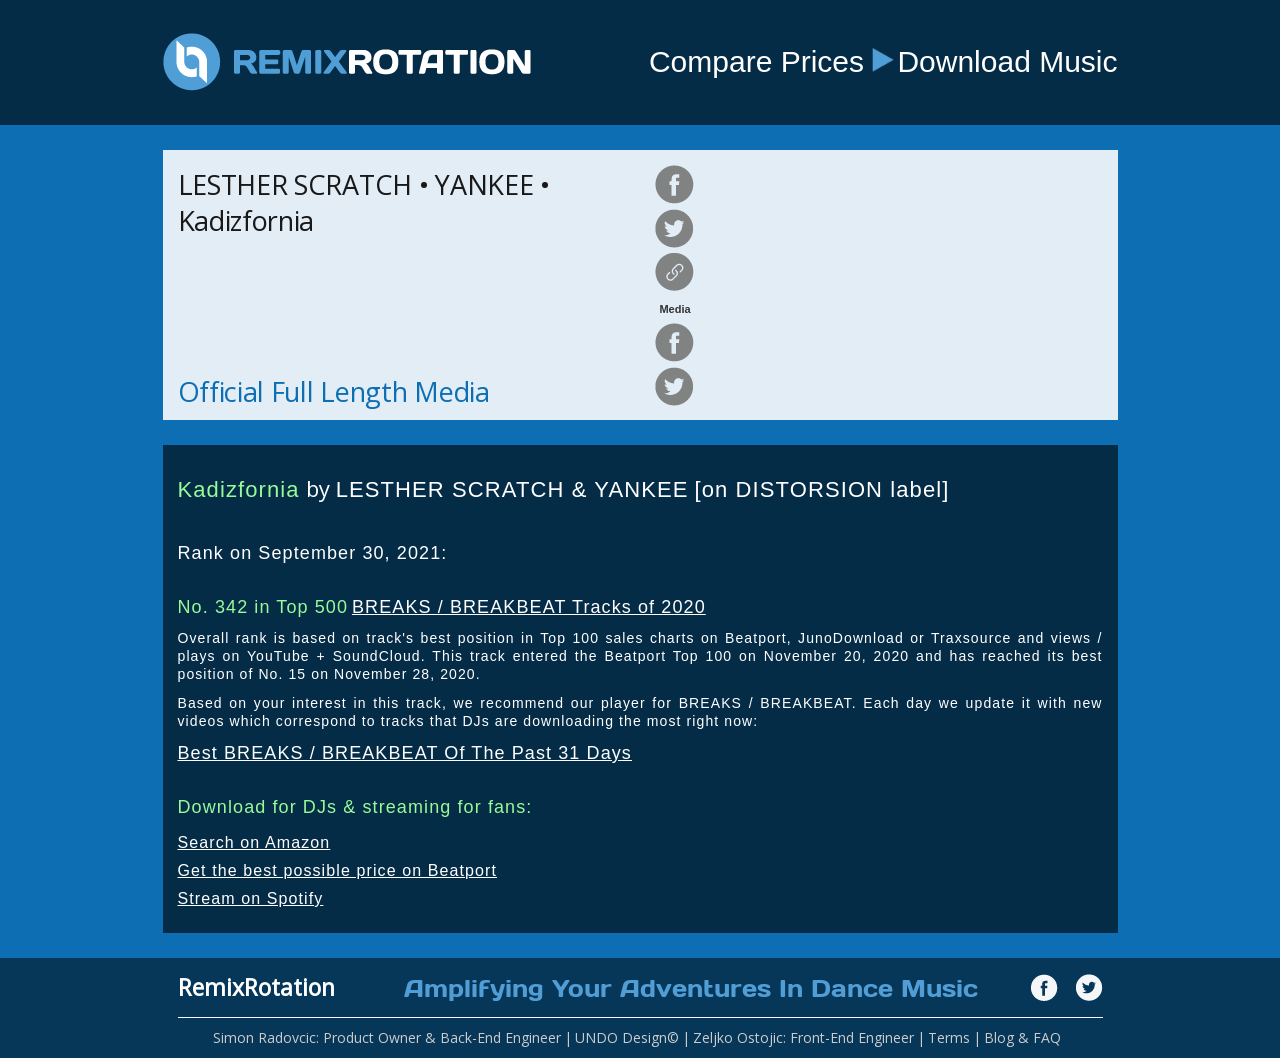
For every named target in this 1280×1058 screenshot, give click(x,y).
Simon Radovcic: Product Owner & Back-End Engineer (387, 1037)
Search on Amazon (254, 842)
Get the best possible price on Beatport (338, 870)
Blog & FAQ (1022, 1037)
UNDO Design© (627, 1037)
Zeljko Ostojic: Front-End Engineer (803, 1037)
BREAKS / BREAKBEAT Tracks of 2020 (529, 607)
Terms (949, 1037)
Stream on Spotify (251, 898)
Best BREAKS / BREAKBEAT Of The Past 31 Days (405, 753)
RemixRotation (256, 987)
